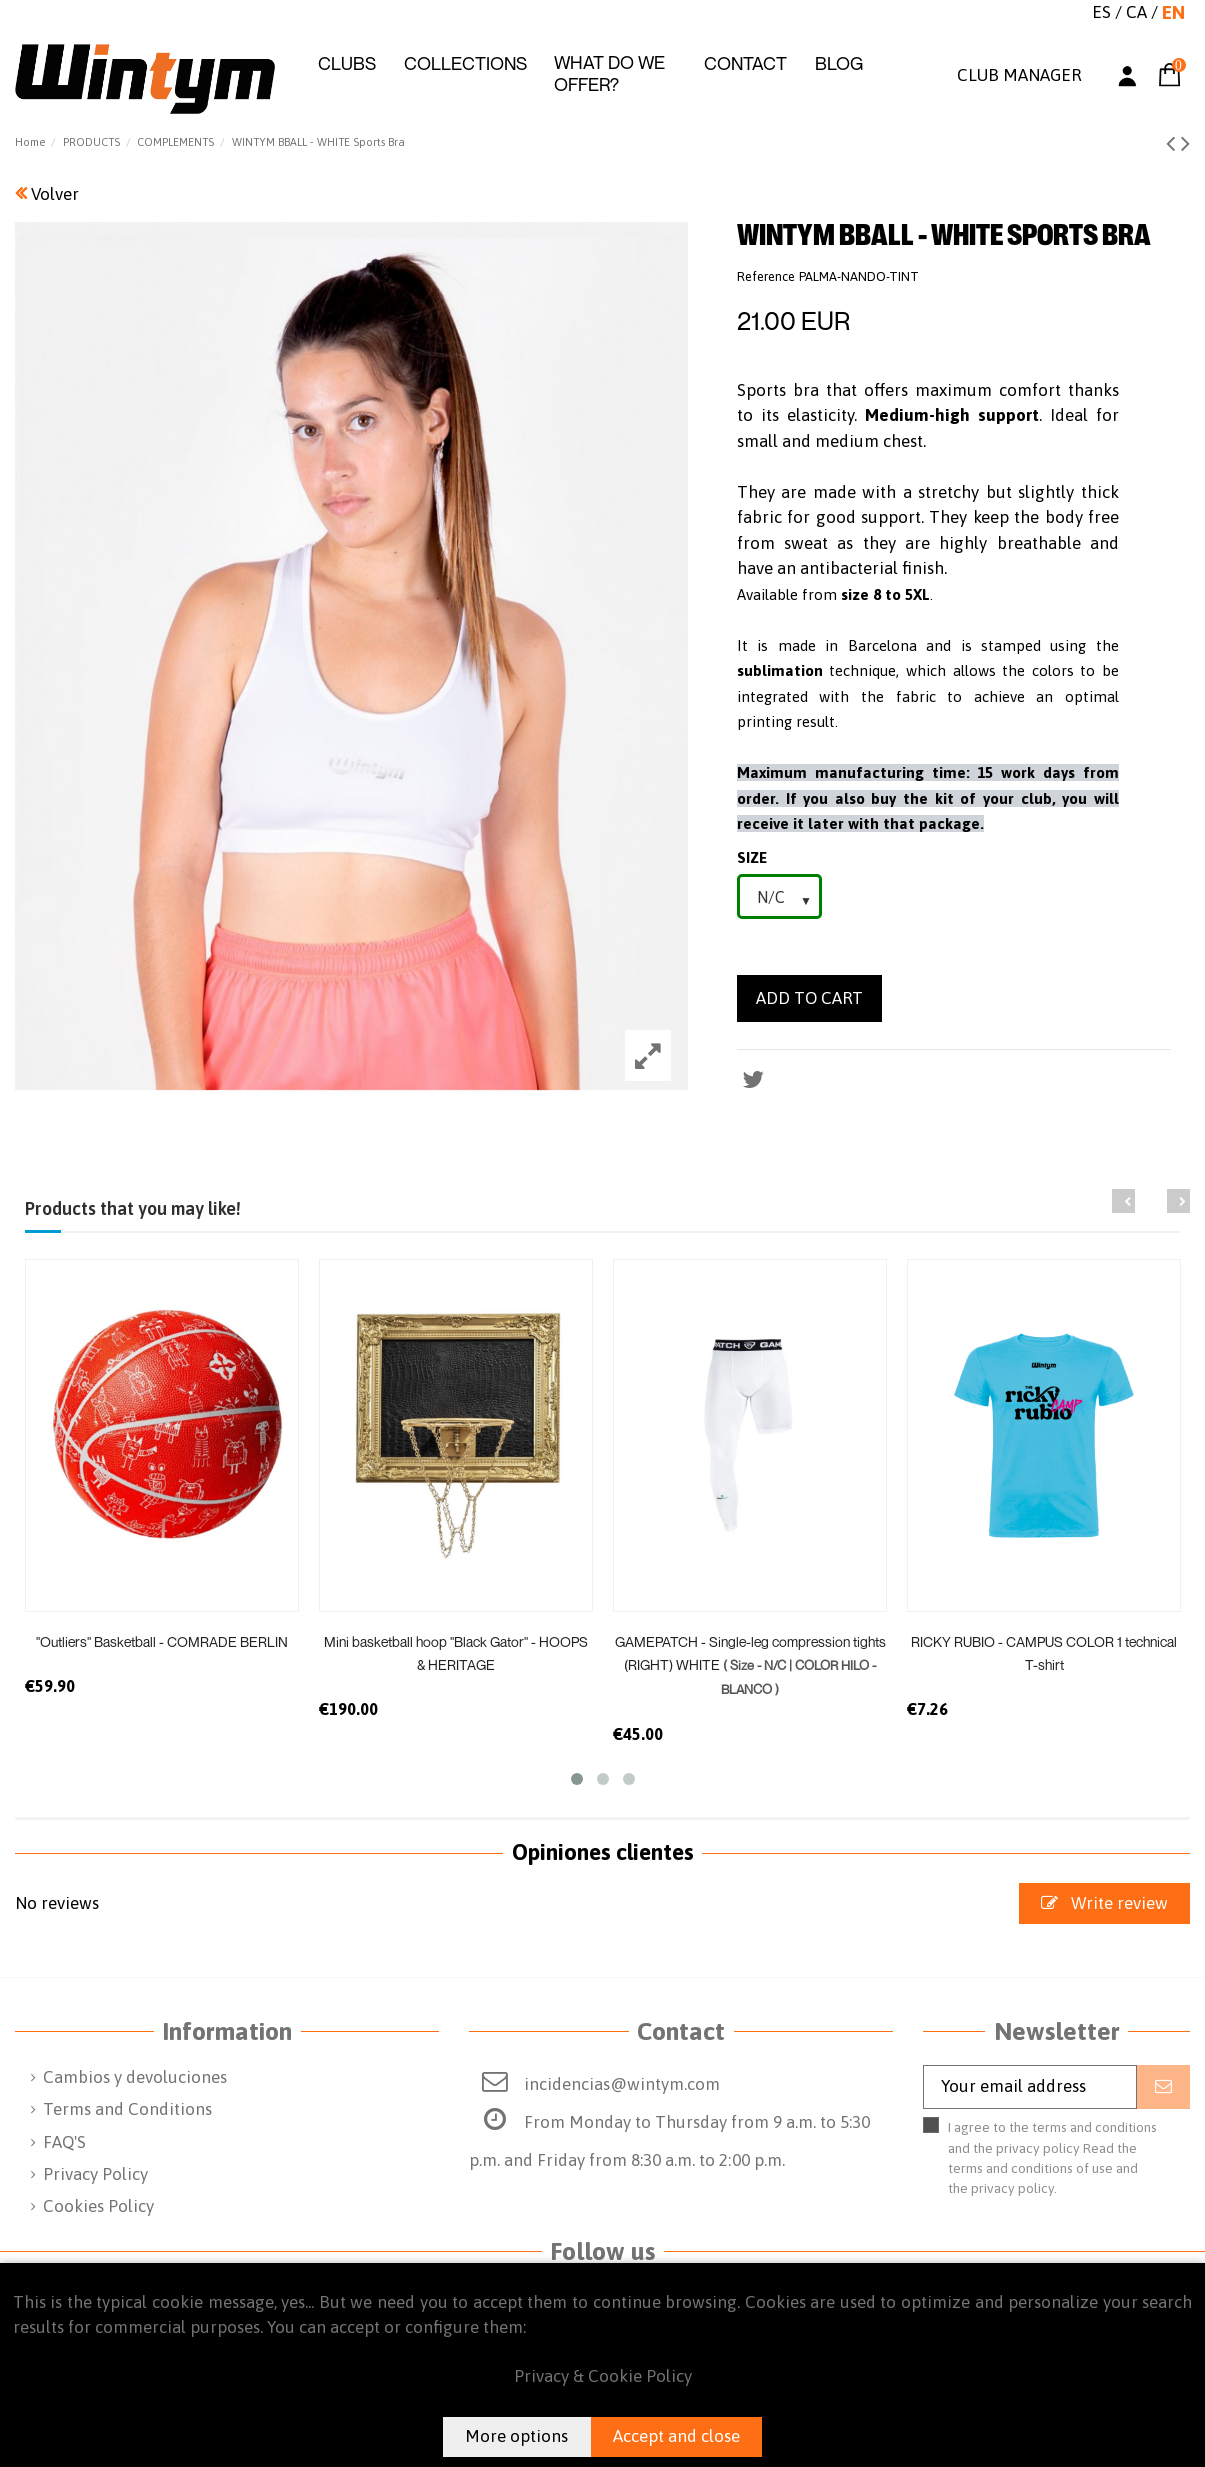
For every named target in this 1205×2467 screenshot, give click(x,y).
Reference (766, 276)
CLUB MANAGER (1019, 75)
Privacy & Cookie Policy (603, 2376)
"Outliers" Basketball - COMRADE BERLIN (162, 1641)
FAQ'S (64, 2142)
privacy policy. (1014, 2188)
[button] (347, 64)
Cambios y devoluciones (135, 2077)
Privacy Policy (95, 2174)
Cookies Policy (98, 2206)
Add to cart (809, 998)
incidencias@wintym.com (622, 2084)
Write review (1104, 1903)
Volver (47, 194)
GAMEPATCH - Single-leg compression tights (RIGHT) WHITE (750, 1665)
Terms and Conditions (127, 2109)
